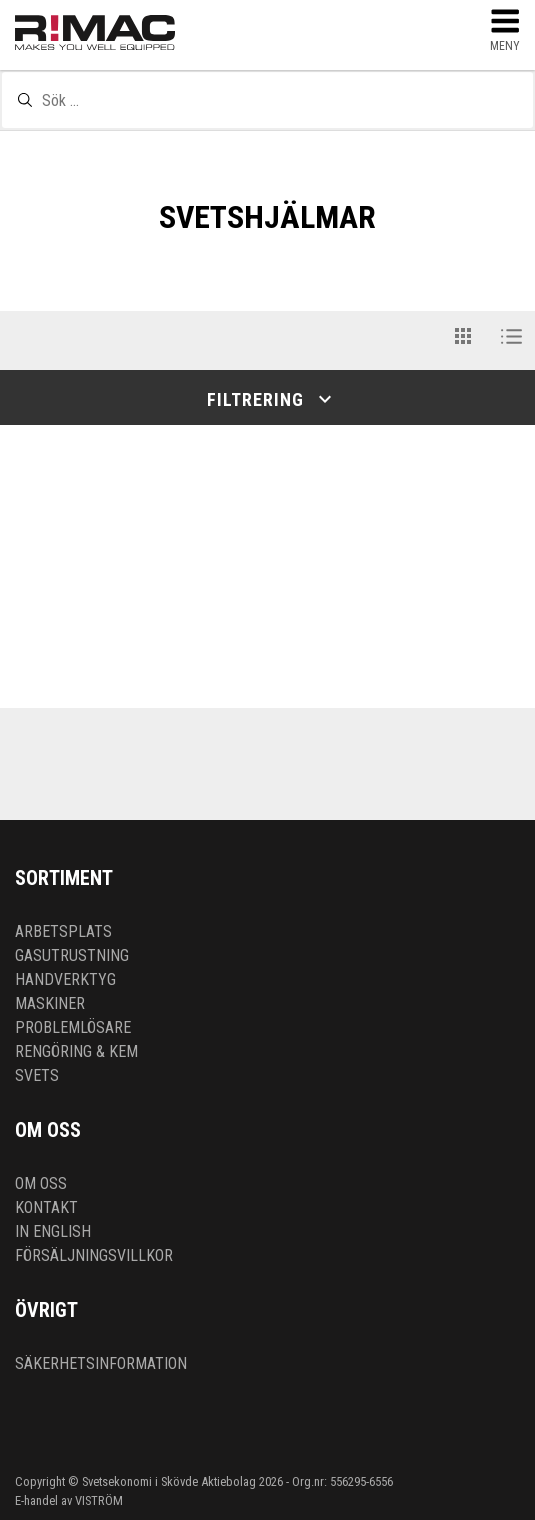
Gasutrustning (72, 955)
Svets (37, 1075)
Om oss (41, 1183)
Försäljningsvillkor (94, 1255)
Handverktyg (65, 979)
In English (53, 1231)
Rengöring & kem (76, 1051)
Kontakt (46, 1207)
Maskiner (50, 1003)
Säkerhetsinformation (101, 1363)
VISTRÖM (99, 1500)
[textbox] (267, 100)
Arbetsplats (63, 931)
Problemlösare (73, 1027)
